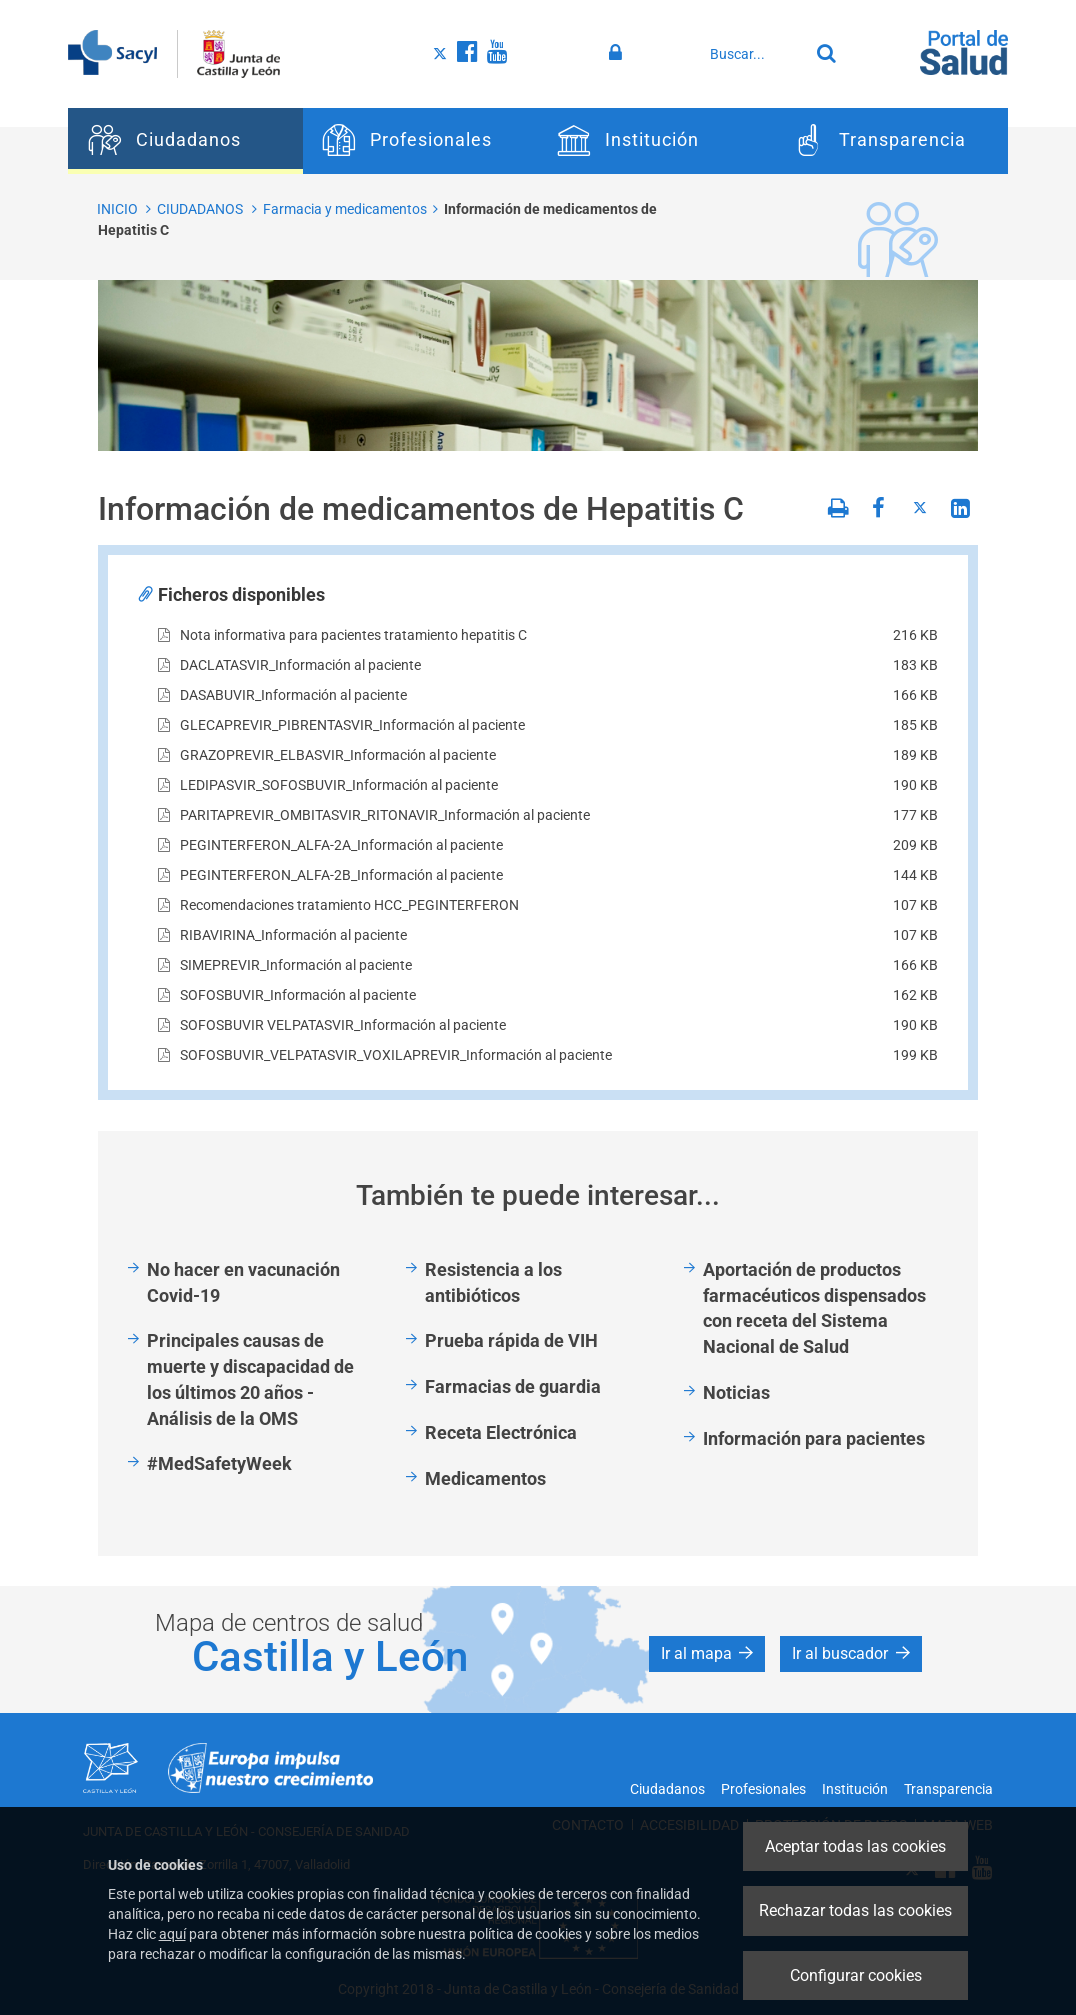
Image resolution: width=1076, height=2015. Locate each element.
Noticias (736, 1392)
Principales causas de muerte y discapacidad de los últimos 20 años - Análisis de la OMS (250, 1379)
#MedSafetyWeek (219, 1463)
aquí (172, 1934)
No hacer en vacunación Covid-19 (243, 1282)
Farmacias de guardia (513, 1386)
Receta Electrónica (501, 1432)
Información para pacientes (814, 1438)
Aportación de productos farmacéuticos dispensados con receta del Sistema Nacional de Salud (814, 1308)
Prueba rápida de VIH (511, 1340)
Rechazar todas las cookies (855, 1910)
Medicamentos (485, 1478)
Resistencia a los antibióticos (493, 1282)
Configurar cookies (856, 1975)
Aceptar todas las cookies (855, 1846)
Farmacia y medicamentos (345, 209)
